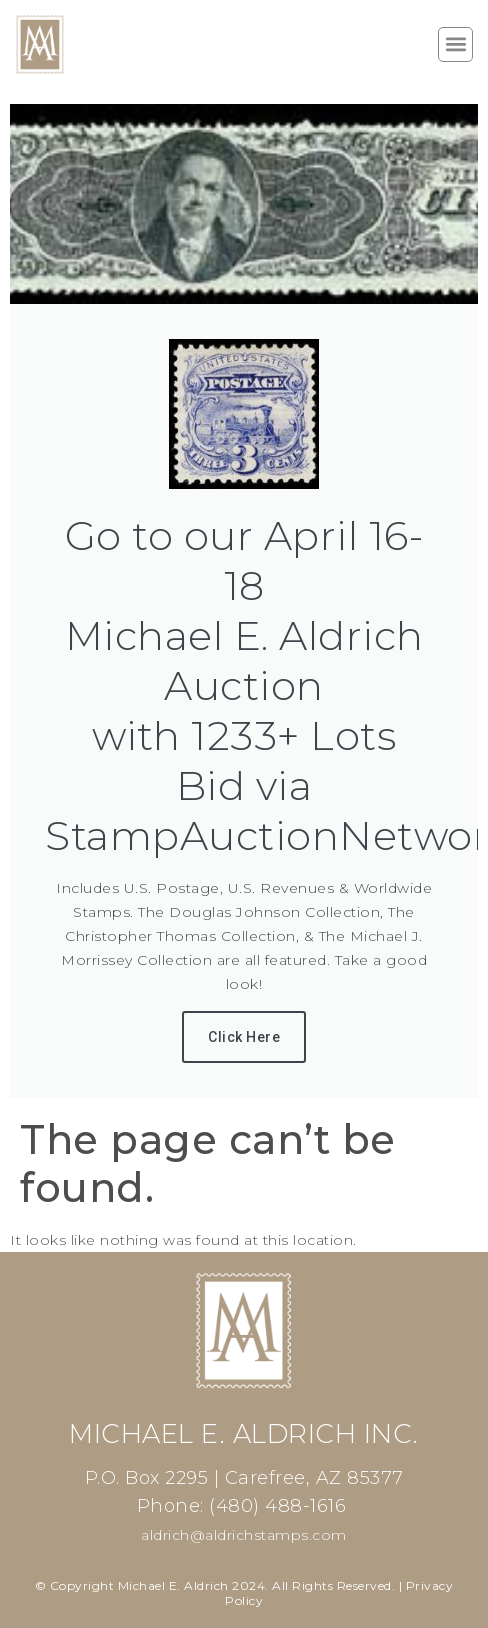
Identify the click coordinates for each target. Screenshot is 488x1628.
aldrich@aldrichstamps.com (244, 1535)
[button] (455, 44)
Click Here (244, 1037)
